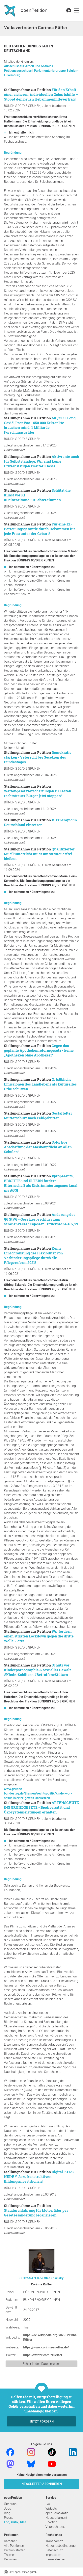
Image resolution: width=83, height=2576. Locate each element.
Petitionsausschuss (18, 70)
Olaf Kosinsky (54, 2278)
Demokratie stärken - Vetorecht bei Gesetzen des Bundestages (37, 757)
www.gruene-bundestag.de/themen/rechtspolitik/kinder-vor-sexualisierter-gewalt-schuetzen (38, 1793)
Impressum (53, 2555)
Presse (8, 2518)
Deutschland (17, 51)
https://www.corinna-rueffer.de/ (46, 2347)
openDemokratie (56, 2513)
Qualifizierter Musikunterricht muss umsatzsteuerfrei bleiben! (39, 854)
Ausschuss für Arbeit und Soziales (29, 66)
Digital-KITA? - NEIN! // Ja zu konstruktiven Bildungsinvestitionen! (40, 2176)
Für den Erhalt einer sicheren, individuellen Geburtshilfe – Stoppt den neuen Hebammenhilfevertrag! (41, 94)
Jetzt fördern (41, 2421)
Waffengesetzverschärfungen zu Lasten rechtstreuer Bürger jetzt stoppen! (37, 793)
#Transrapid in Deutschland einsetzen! (40, 822)
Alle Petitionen (14, 2546)
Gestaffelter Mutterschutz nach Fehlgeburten (38, 1115)
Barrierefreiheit (55, 2559)
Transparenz (54, 2541)
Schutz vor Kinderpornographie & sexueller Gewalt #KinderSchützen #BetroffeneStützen (37, 1670)
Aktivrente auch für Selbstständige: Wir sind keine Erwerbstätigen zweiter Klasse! (41, 461)
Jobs (7, 2508)
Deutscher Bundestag (26, 46)
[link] (76, 10)
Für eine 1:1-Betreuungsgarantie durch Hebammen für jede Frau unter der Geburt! (39, 529)
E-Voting (51, 2522)
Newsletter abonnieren (41, 2484)
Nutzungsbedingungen (61, 2546)
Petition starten (14, 2550)
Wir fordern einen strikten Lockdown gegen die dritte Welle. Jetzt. (39, 1636)
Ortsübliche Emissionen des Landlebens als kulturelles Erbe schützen (40, 1084)
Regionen (10, 2559)
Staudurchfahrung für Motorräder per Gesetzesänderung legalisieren (36, 2212)
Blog (7, 2513)
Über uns (10, 2504)
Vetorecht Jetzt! (56, 2527)
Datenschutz (54, 2550)
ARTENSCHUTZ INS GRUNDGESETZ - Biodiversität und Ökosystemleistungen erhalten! (41, 1807)
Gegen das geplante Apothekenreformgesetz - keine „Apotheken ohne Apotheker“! (39, 1050)
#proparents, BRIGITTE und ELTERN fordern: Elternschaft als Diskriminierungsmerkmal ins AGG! (40, 1183)
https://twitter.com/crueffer (42, 2355)
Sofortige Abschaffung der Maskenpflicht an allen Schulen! (38, 1147)
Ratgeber (10, 2541)
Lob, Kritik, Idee (15, 2522)
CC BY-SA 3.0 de (31, 2278)
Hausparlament (56, 2518)
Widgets (51, 2508)
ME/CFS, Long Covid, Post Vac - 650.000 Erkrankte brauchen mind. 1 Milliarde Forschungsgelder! (39, 425)
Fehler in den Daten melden (42, 2364)
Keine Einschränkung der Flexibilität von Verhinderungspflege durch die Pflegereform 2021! (33, 1255)
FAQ (48, 2504)
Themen (9, 2555)
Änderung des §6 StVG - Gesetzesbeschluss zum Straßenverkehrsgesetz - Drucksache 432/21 (41, 1219)
